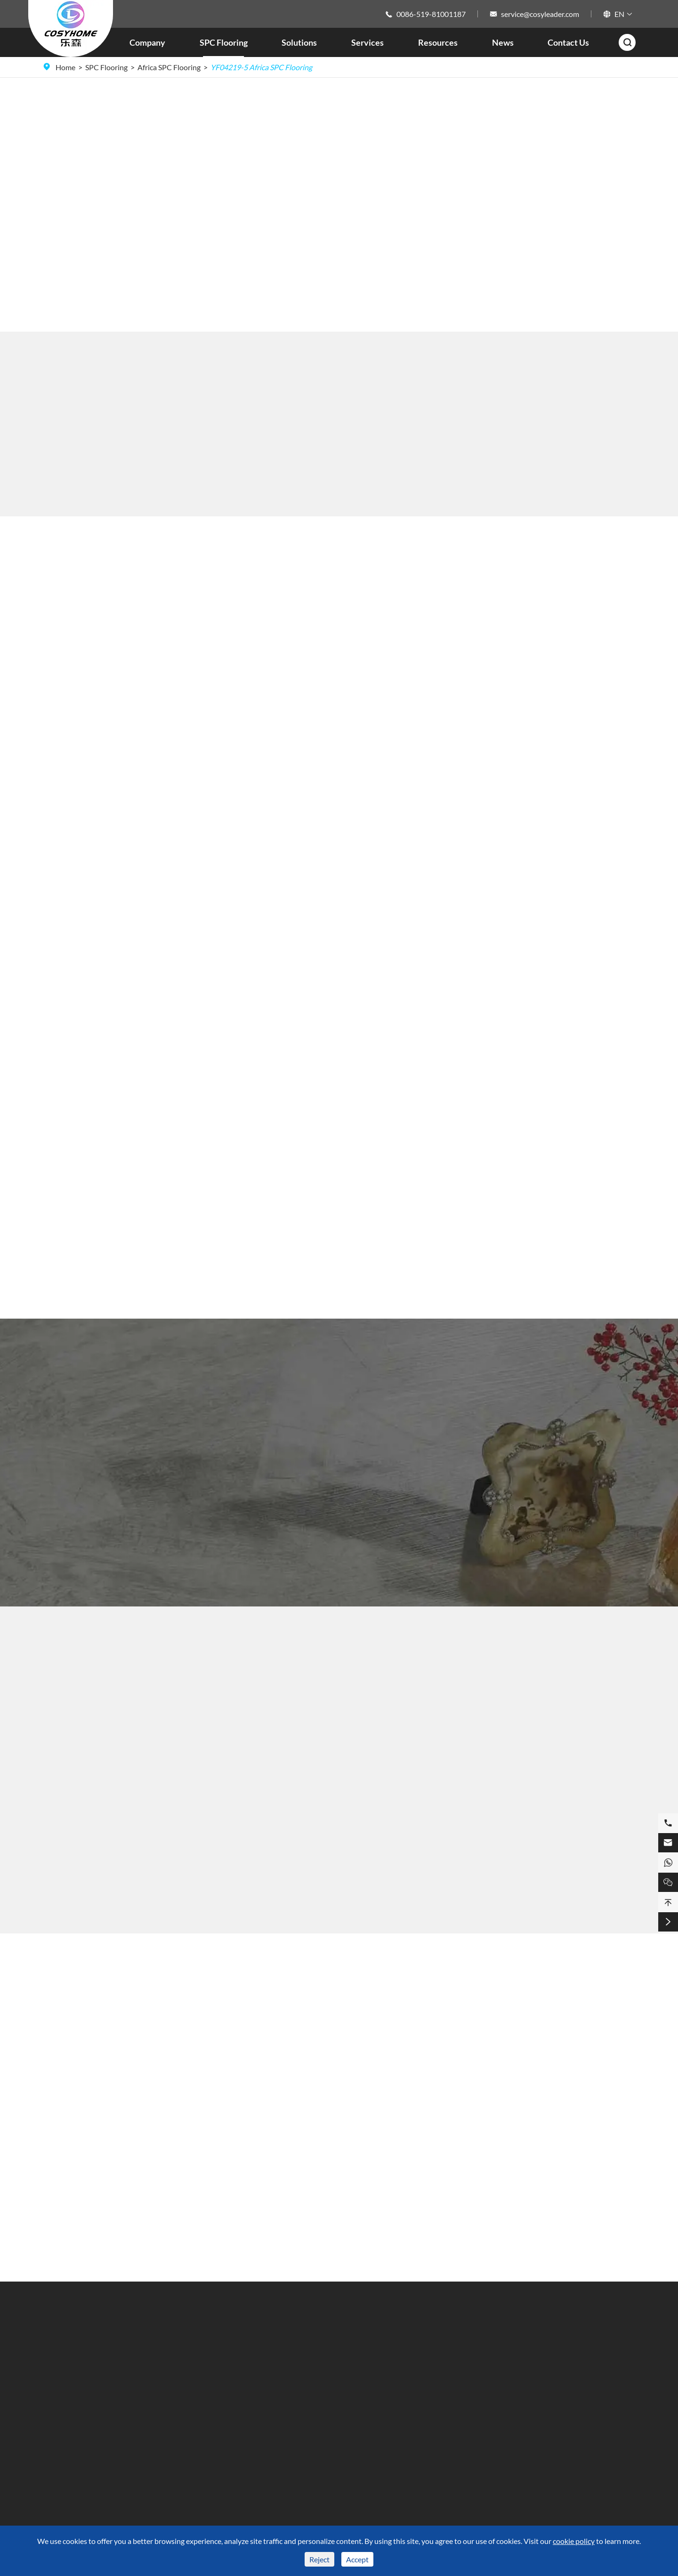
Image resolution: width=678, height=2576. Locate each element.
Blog (403, 2412)
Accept (357, 2559)
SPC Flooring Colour (75, 2412)
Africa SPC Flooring (169, 67)
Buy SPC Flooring (84, 190)
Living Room (218, 2412)
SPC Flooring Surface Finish (86, 2362)
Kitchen (211, 2379)
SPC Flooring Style (72, 2395)
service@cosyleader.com (540, 13)
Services (367, 42)
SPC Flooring (224, 42)
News (503, 42)
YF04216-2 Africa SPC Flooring (338, 1900)
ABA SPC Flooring (71, 2445)
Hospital (212, 2445)
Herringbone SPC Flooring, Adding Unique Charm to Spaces (317, 2163)
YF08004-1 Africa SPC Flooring (138, 1900)
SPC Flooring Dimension (81, 2379)
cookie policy (574, 2540)
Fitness (210, 2395)
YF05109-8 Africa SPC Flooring (539, 1900)
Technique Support (316, 2362)
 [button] (574, 189)
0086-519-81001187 (431, 13)
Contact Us (568, 42)
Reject (319, 2559)
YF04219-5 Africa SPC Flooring (261, 67)
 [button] (574, 221)
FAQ (293, 2379)
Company (147, 42)
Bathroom (214, 2362)
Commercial (217, 2428)
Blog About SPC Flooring (339, 1981)
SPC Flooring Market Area (84, 2428)
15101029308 (523, 2417)
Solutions (299, 42)
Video (296, 2395)
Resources (438, 42)
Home (65, 67)
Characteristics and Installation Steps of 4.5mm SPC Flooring (564, 2155)
